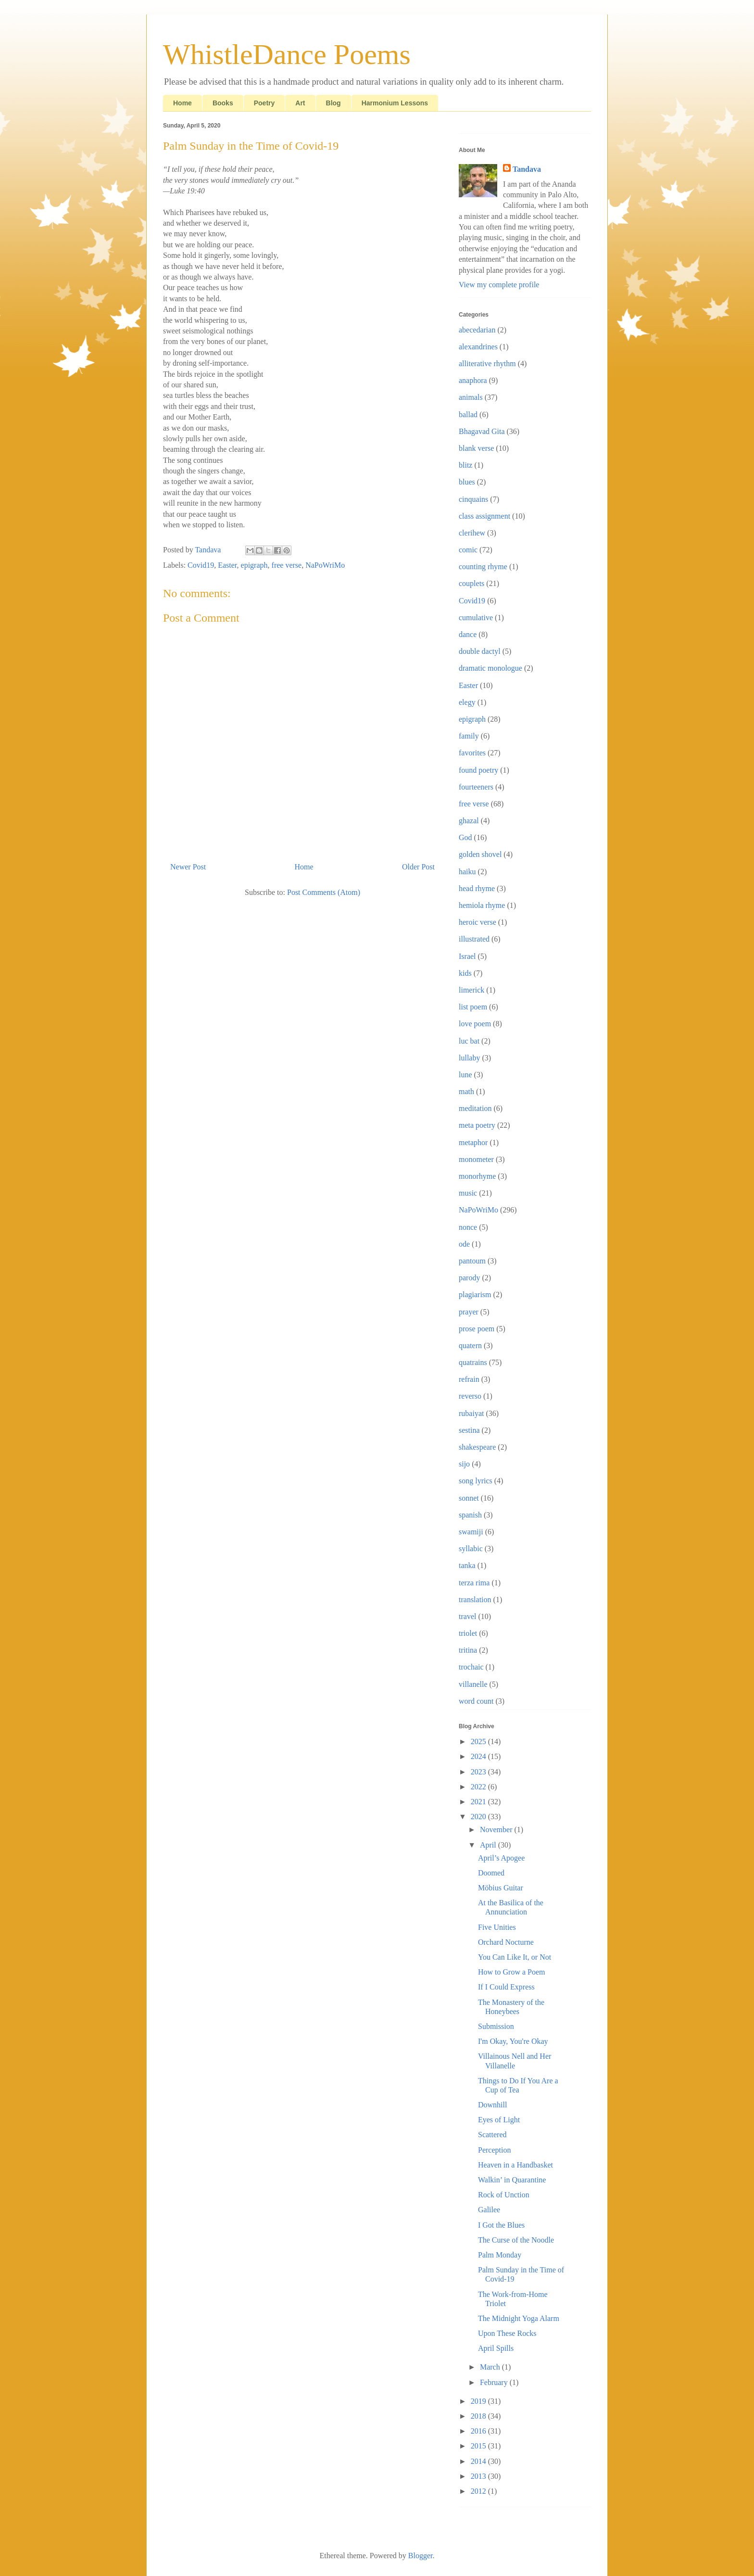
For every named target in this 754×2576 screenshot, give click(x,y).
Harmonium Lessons (395, 103)
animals (471, 397)
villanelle (473, 1684)
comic (468, 550)
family (469, 736)
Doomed (491, 1873)
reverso (470, 1396)
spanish (470, 1515)
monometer (476, 1159)
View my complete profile (499, 285)
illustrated (474, 939)
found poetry (478, 770)
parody (469, 1278)
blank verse (476, 448)
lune (465, 1075)
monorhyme (477, 1176)
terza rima (474, 1583)
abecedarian (477, 330)
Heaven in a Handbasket (515, 2165)
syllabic (471, 1548)
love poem (475, 1024)
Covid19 (201, 565)
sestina (469, 1430)
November (497, 1829)
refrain (469, 1379)
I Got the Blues (501, 2225)
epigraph (254, 565)
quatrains (473, 1362)
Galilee (489, 2210)
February (495, 2382)
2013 (479, 2476)
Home (182, 103)
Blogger (420, 2555)
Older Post (418, 867)
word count (476, 1701)
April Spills (496, 2348)
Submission (496, 2026)
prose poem (476, 1329)
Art (300, 103)
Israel (467, 956)
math (466, 1091)
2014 (479, 2461)
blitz (465, 465)
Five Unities (497, 1927)
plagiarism (475, 1294)
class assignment (484, 516)
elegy (467, 702)
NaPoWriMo (325, 565)
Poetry (264, 103)
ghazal (469, 820)
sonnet (469, 1498)
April (489, 1845)
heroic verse (477, 922)
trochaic (471, 1667)
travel (467, 1616)
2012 (479, 2491)
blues (467, 482)
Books (223, 103)
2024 (479, 1756)
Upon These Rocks (507, 2333)
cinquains (473, 499)
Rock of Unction (503, 2195)
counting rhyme (483, 566)
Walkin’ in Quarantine (512, 2180)
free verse (287, 565)
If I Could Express (506, 1987)
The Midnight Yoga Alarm (518, 2318)
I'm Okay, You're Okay (513, 2041)
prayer (468, 1312)
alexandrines (478, 347)
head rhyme (477, 888)
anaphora (473, 380)
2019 (479, 2401)
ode (464, 1244)
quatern (470, 1345)
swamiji (471, 1532)
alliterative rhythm (487, 363)
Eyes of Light (499, 2120)
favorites (472, 753)
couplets (471, 583)
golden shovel (480, 854)
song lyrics (475, 1481)
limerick (471, 990)
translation (475, 1599)
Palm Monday (499, 2255)
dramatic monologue (490, 668)
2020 (479, 1816)
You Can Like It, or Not (514, 1957)
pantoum (472, 1261)
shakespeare (477, 1447)
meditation (475, 1108)
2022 (479, 1787)
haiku (467, 871)
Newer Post (188, 867)
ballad (468, 414)
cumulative (476, 617)
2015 (479, 2446)
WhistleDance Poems (287, 54)
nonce (468, 1227)
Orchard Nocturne (506, 1942)
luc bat (469, 1041)
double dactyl (480, 651)
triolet (468, 1633)
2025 (479, 1741)
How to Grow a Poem (511, 1972)
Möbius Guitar (500, 1888)
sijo (464, 1464)
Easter (227, 565)
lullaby (469, 1058)
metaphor (473, 1142)
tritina (468, 1650)
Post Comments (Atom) (323, 892)
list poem (473, 1007)
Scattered (492, 2134)
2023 (479, 1772)
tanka (467, 1565)
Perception (494, 2150)
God (465, 837)
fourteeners (476, 787)
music (468, 1193)
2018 (479, 2416)
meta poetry (477, 1125)
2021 (479, 1802)
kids (465, 973)
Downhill (492, 2105)
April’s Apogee (501, 1858)
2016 (479, 2431)
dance (468, 634)
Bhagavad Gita (482, 431)
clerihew (472, 533)
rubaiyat (471, 1413)
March (491, 2367)
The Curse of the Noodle (516, 2240)
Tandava (527, 169)
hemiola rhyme (482, 905)
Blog (333, 103)
